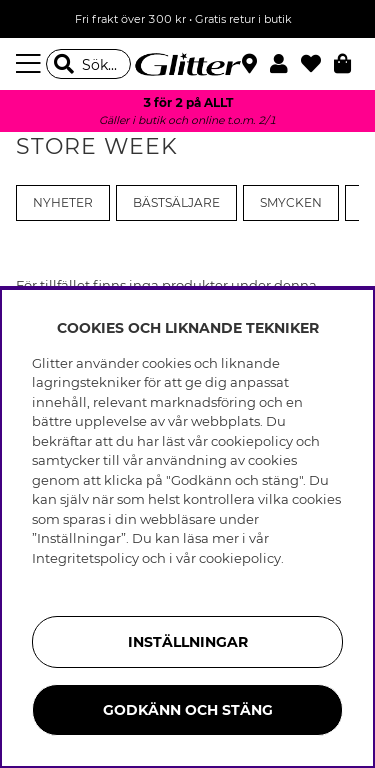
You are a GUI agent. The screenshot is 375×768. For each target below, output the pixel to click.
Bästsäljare (176, 203)
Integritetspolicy (85, 558)
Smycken (291, 203)
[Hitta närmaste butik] (252, 66)
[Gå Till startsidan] (188, 64)
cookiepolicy (240, 558)
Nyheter (63, 203)
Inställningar (188, 642)
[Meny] (31, 64)
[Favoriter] (317, 64)
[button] (285, 64)
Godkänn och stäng (188, 710)
